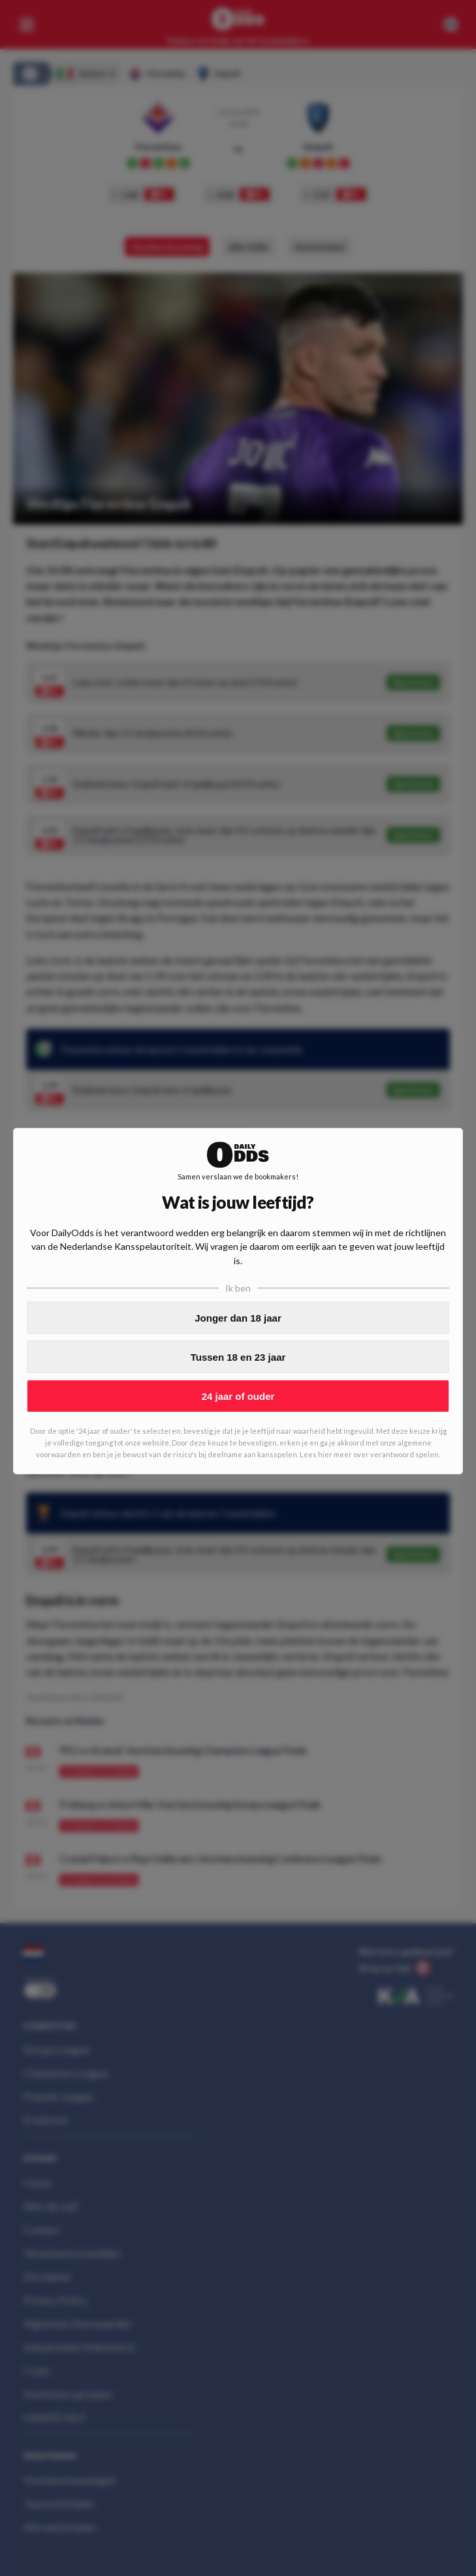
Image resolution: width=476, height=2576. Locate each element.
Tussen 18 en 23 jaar (238, 1357)
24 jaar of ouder (238, 1396)
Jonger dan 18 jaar (238, 1318)
